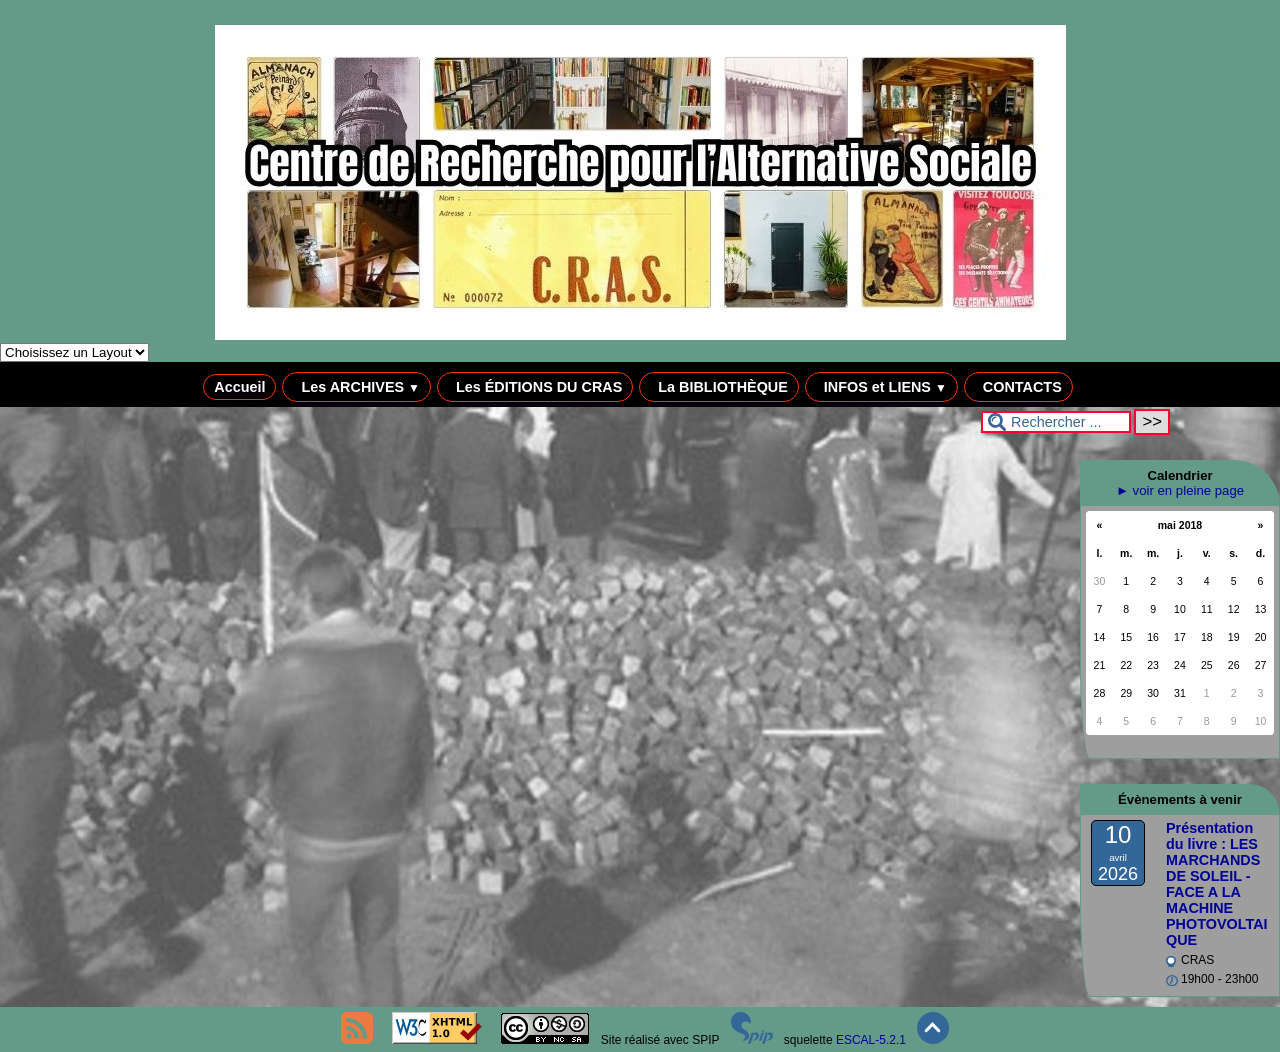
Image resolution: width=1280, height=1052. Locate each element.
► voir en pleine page (1180, 490)
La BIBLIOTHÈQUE (719, 387)
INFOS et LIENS (881, 387)
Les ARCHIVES (356, 387)
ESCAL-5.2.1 (871, 1040)
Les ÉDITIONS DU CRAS (535, 387)
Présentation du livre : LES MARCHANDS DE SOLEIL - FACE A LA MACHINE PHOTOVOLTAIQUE (1217, 884)
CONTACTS (1018, 387)
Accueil (239, 387)
